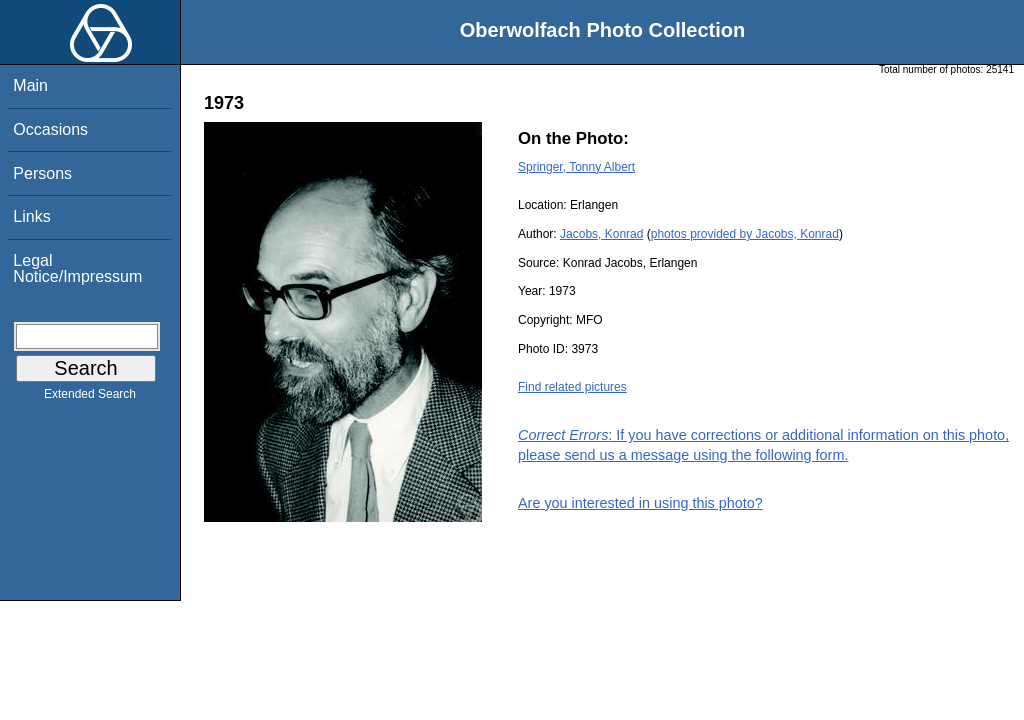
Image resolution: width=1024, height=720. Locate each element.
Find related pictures (572, 387)
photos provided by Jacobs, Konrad (745, 234)
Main (30, 85)
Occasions (50, 129)
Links (31, 216)
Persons (42, 173)
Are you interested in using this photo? (640, 503)
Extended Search (90, 398)
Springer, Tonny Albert (576, 167)
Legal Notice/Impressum (77, 268)
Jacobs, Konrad (601, 234)
